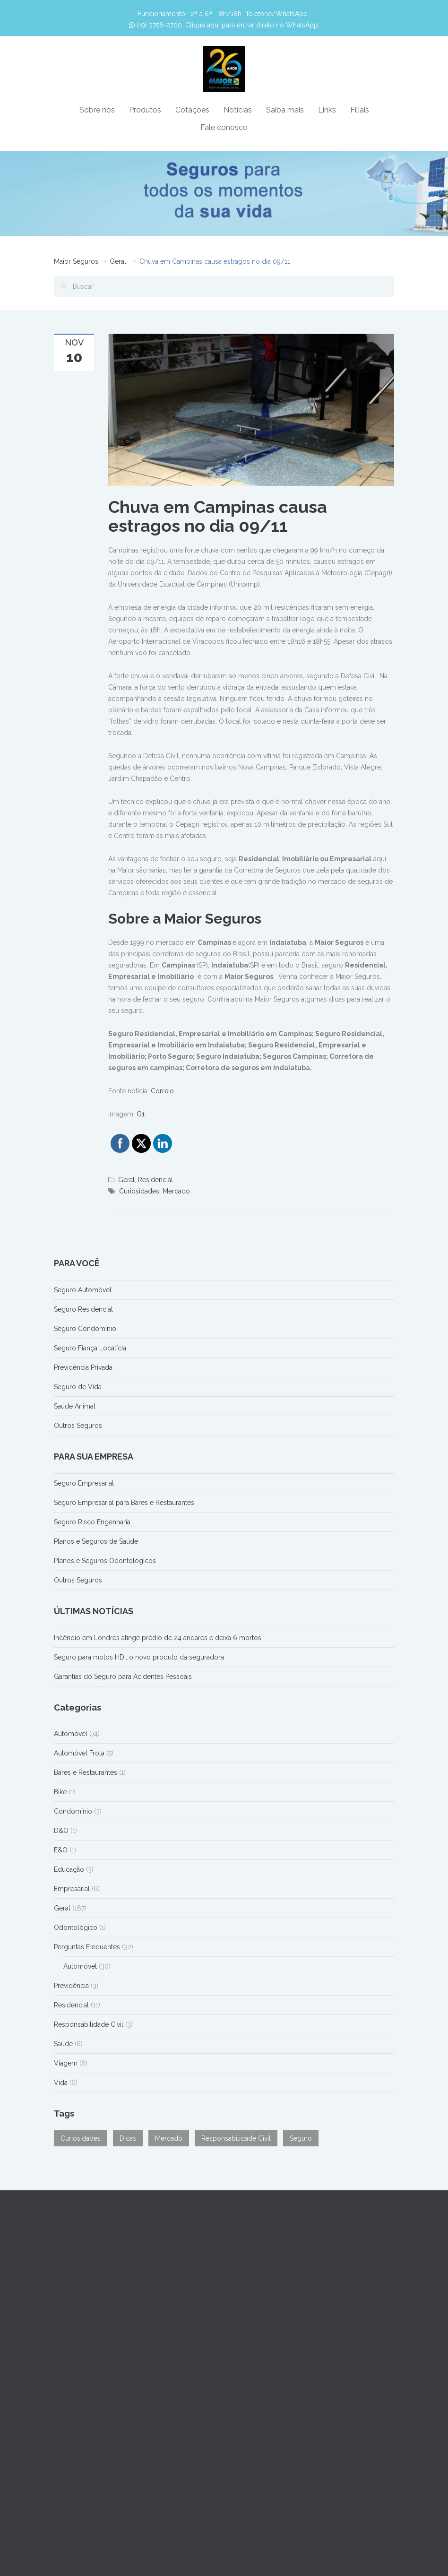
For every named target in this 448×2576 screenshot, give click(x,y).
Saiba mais (285, 109)
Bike (60, 1792)
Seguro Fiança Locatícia (90, 1348)
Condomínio (73, 1811)
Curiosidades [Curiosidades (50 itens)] (80, 2138)
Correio (162, 1091)
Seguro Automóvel (83, 1290)
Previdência (71, 1985)
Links (327, 109)
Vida (61, 2082)
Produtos (145, 109)
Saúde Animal (74, 1406)
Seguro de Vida (78, 1387)
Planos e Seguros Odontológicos (105, 1561)
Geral (118, 261)
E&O (61, 1850)
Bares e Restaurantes (85, 1772)
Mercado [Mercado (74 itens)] (168, 2138)
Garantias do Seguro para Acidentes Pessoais (123, 1676)
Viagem (66, 2063)
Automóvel (70, 1734)
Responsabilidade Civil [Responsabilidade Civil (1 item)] (236, 2138)
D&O (61, 1830)
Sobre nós (97, 109)
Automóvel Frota (79, 1753)
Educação (69, 1869)
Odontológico (75, 1927)
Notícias (238, 109)
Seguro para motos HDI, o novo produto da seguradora (139, 1657)
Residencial (155, 1180)
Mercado (176, 1191)
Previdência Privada (83, 1367)
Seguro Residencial (83, 1309)
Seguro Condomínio (85, 1328)
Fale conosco (224, 127)
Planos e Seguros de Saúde (96, 1541)
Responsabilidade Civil (88, 2024)
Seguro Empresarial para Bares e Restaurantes (124, 1502)
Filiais (359, 109)
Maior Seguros (76, 261)
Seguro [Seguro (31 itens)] (301, 2138)
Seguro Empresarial (84, 1483)
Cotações (192, 109)
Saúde (63, 2044)
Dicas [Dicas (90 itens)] (128, 2138)
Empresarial (72, 1889)
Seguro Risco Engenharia (92, 1522)
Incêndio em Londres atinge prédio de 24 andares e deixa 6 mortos (157, 1638)
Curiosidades (139, 1191)
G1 (141, 1114)
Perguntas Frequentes (87, 1947)
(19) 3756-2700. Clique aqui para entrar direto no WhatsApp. (224, 25)
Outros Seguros (78, 1425)
